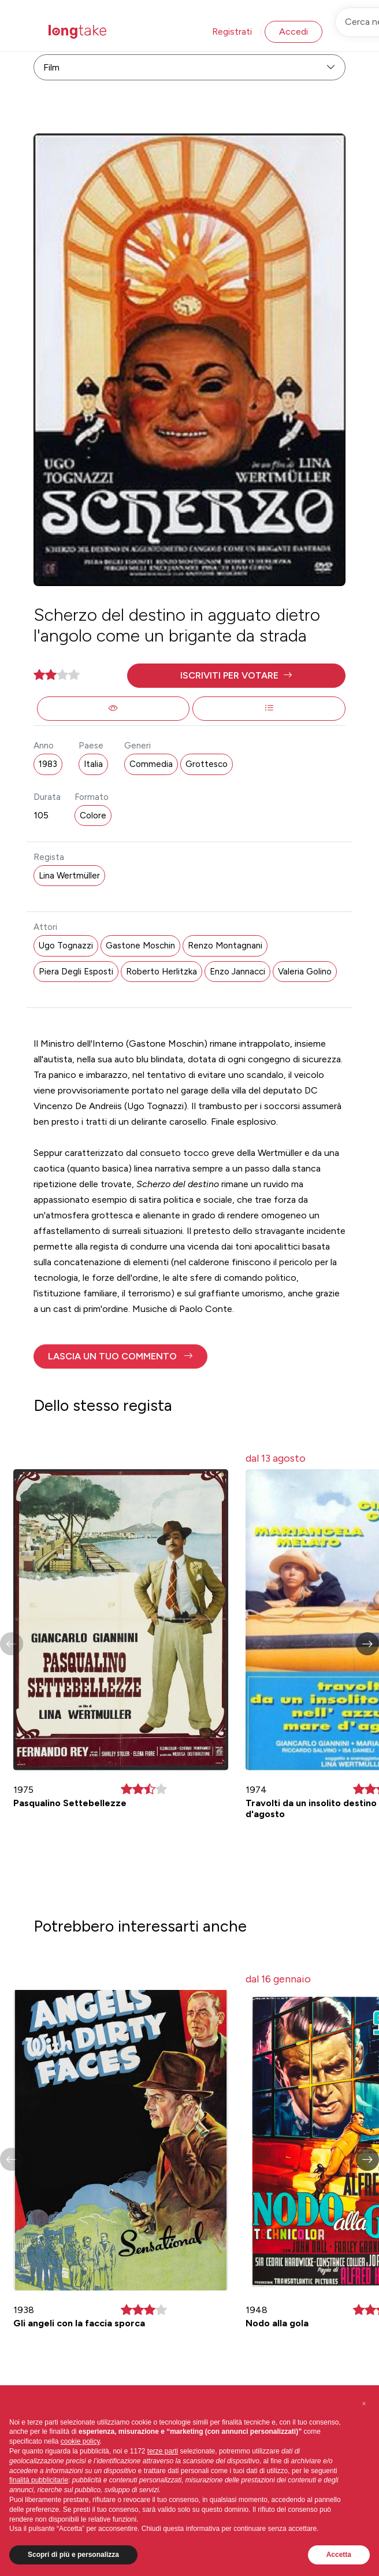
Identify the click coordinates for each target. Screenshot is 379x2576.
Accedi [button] (293, 31)
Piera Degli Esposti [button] (76, 971)
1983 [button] (48, 764)
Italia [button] (93, 764)
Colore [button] (93, 815)
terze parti (162, 2451)
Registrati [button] (232, 31)
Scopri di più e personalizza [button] (73, 2555)
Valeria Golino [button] (305, 971)
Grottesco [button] (206, 764)
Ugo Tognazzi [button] (66, 945)
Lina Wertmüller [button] (69, 875)
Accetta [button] (338, 2555)
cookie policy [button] (80, 2441)
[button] (236, 676)
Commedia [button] (151, 764)
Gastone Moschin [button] (140, 945)
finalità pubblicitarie (38, 2480)
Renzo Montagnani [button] (225, 945)
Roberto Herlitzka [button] (161, 971)
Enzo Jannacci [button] (237, 971)
